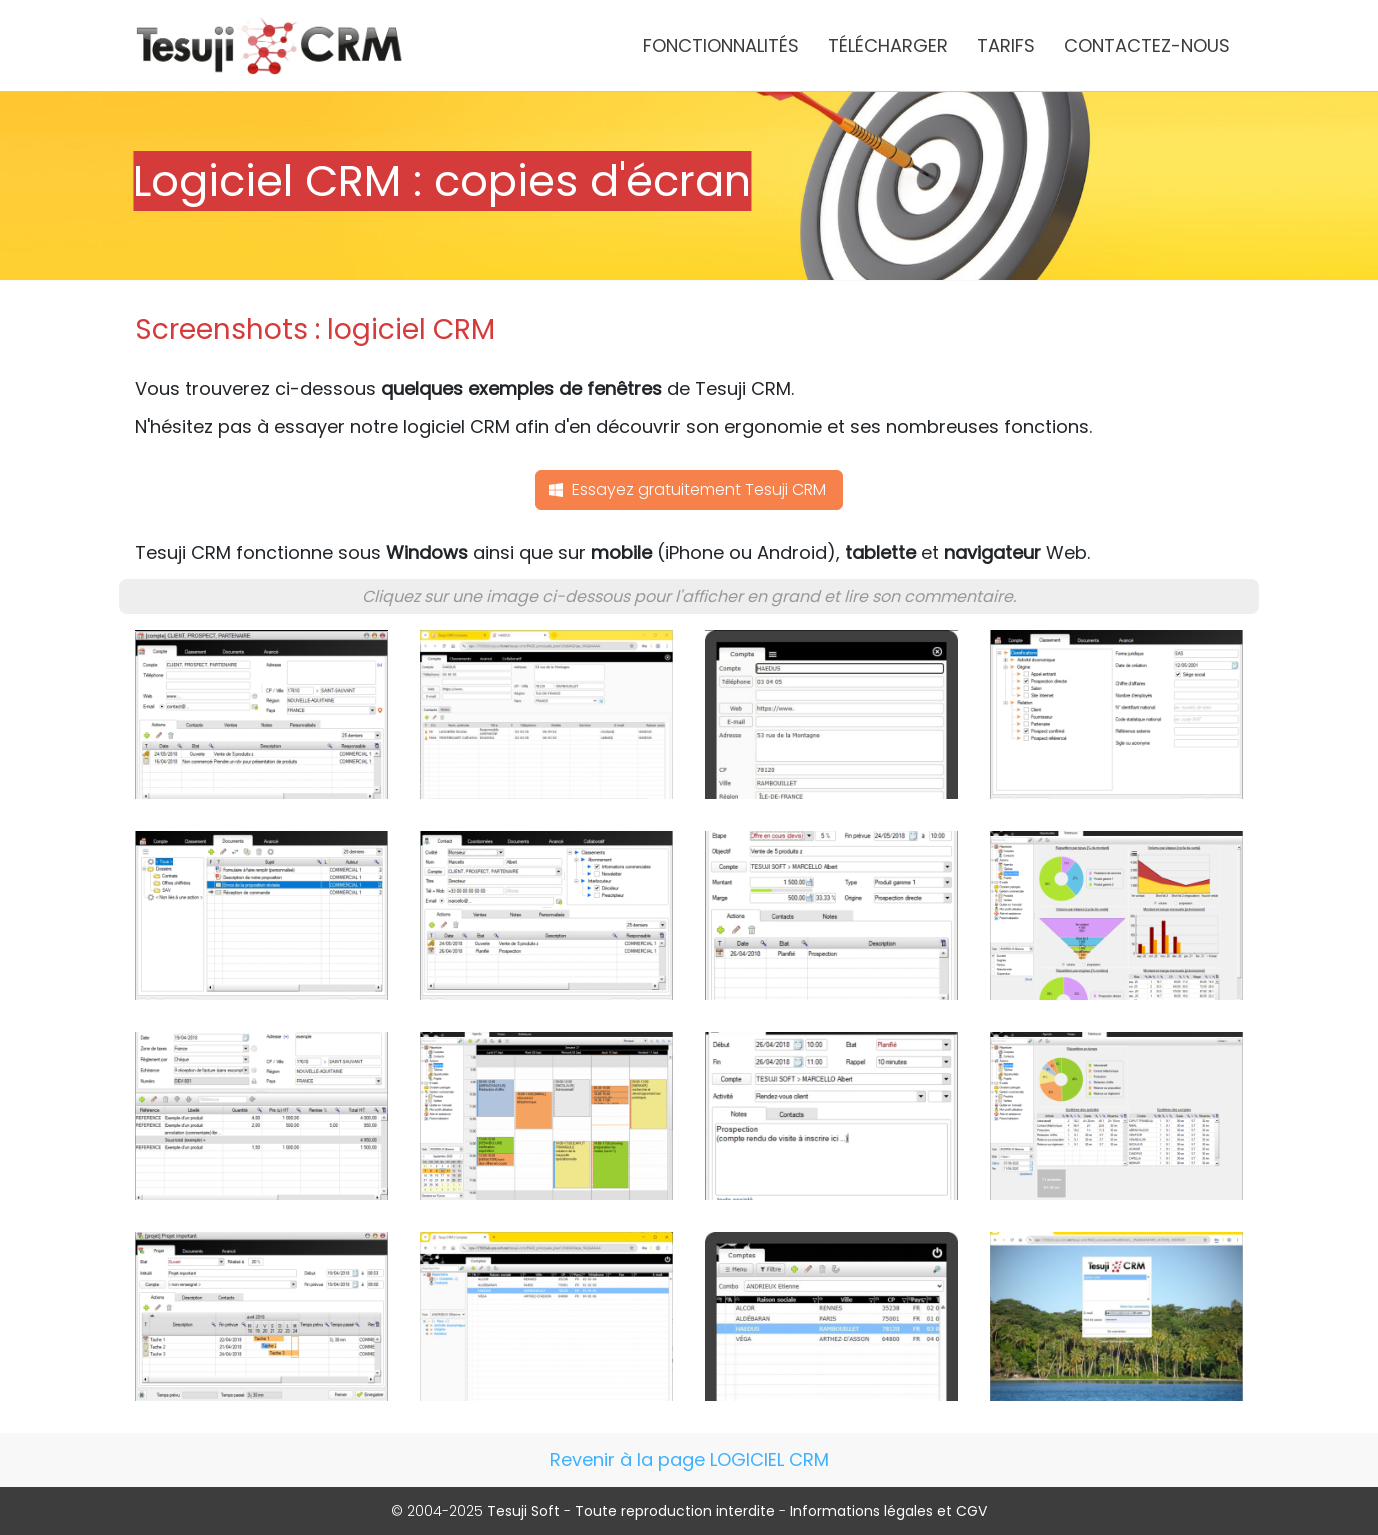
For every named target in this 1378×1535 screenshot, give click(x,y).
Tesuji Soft (523, 1511)
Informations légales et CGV (888, 1511)
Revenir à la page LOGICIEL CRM (689, 1459)
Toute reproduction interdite (675, 1511)
